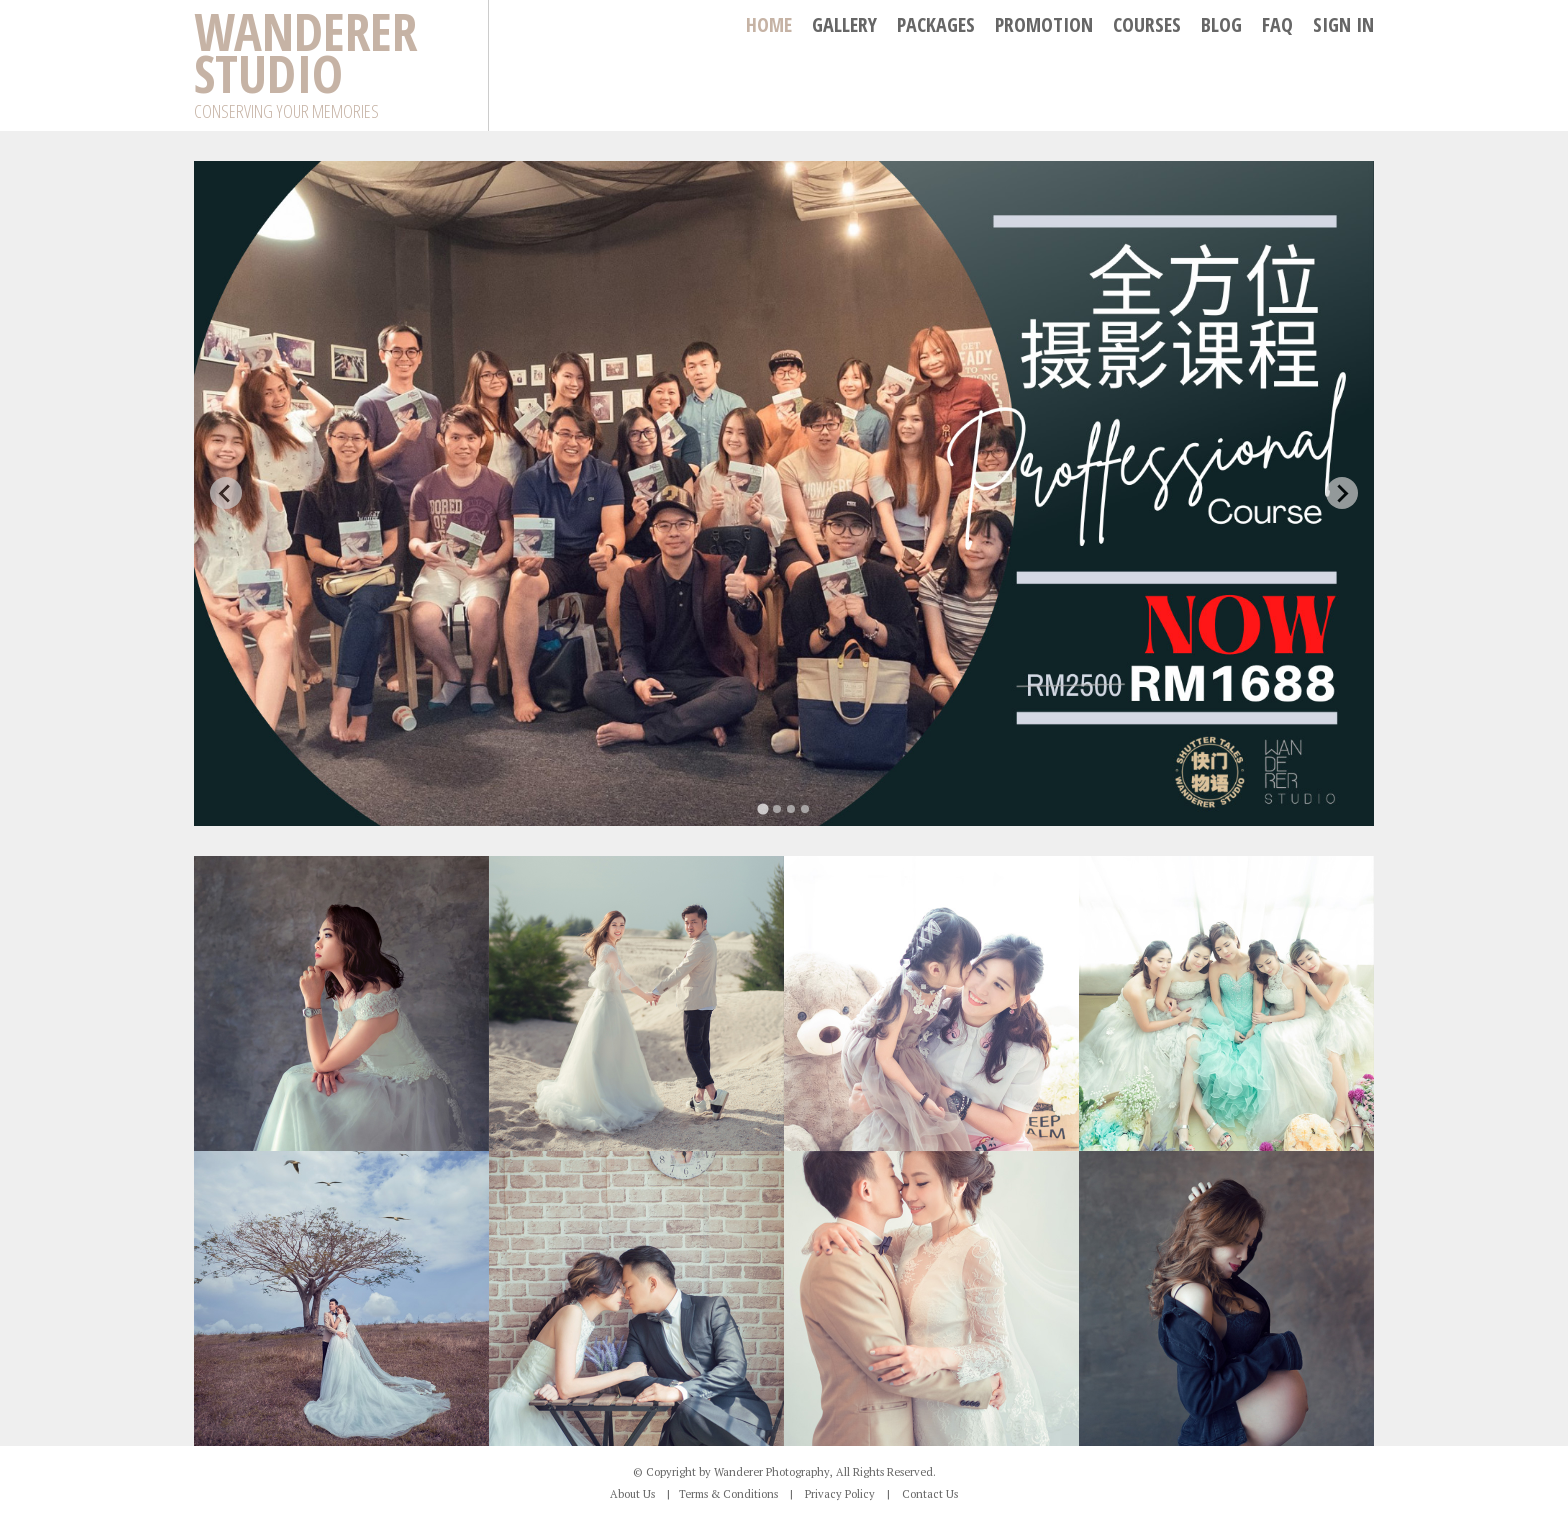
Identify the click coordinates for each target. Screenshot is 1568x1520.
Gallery (844, 24)
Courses (1147, 24)
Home (769, 24)
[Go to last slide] (226, 493)
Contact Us (930, 1494)
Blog (1221, 24)
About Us (632, 1494)
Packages (936, 24)
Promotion (1044, 24)
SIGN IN (1343, 24)
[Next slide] (1342, 493)
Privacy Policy (840, 1494)
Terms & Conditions (728, 1494)
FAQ (1277, 24)
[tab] (762, 808)
